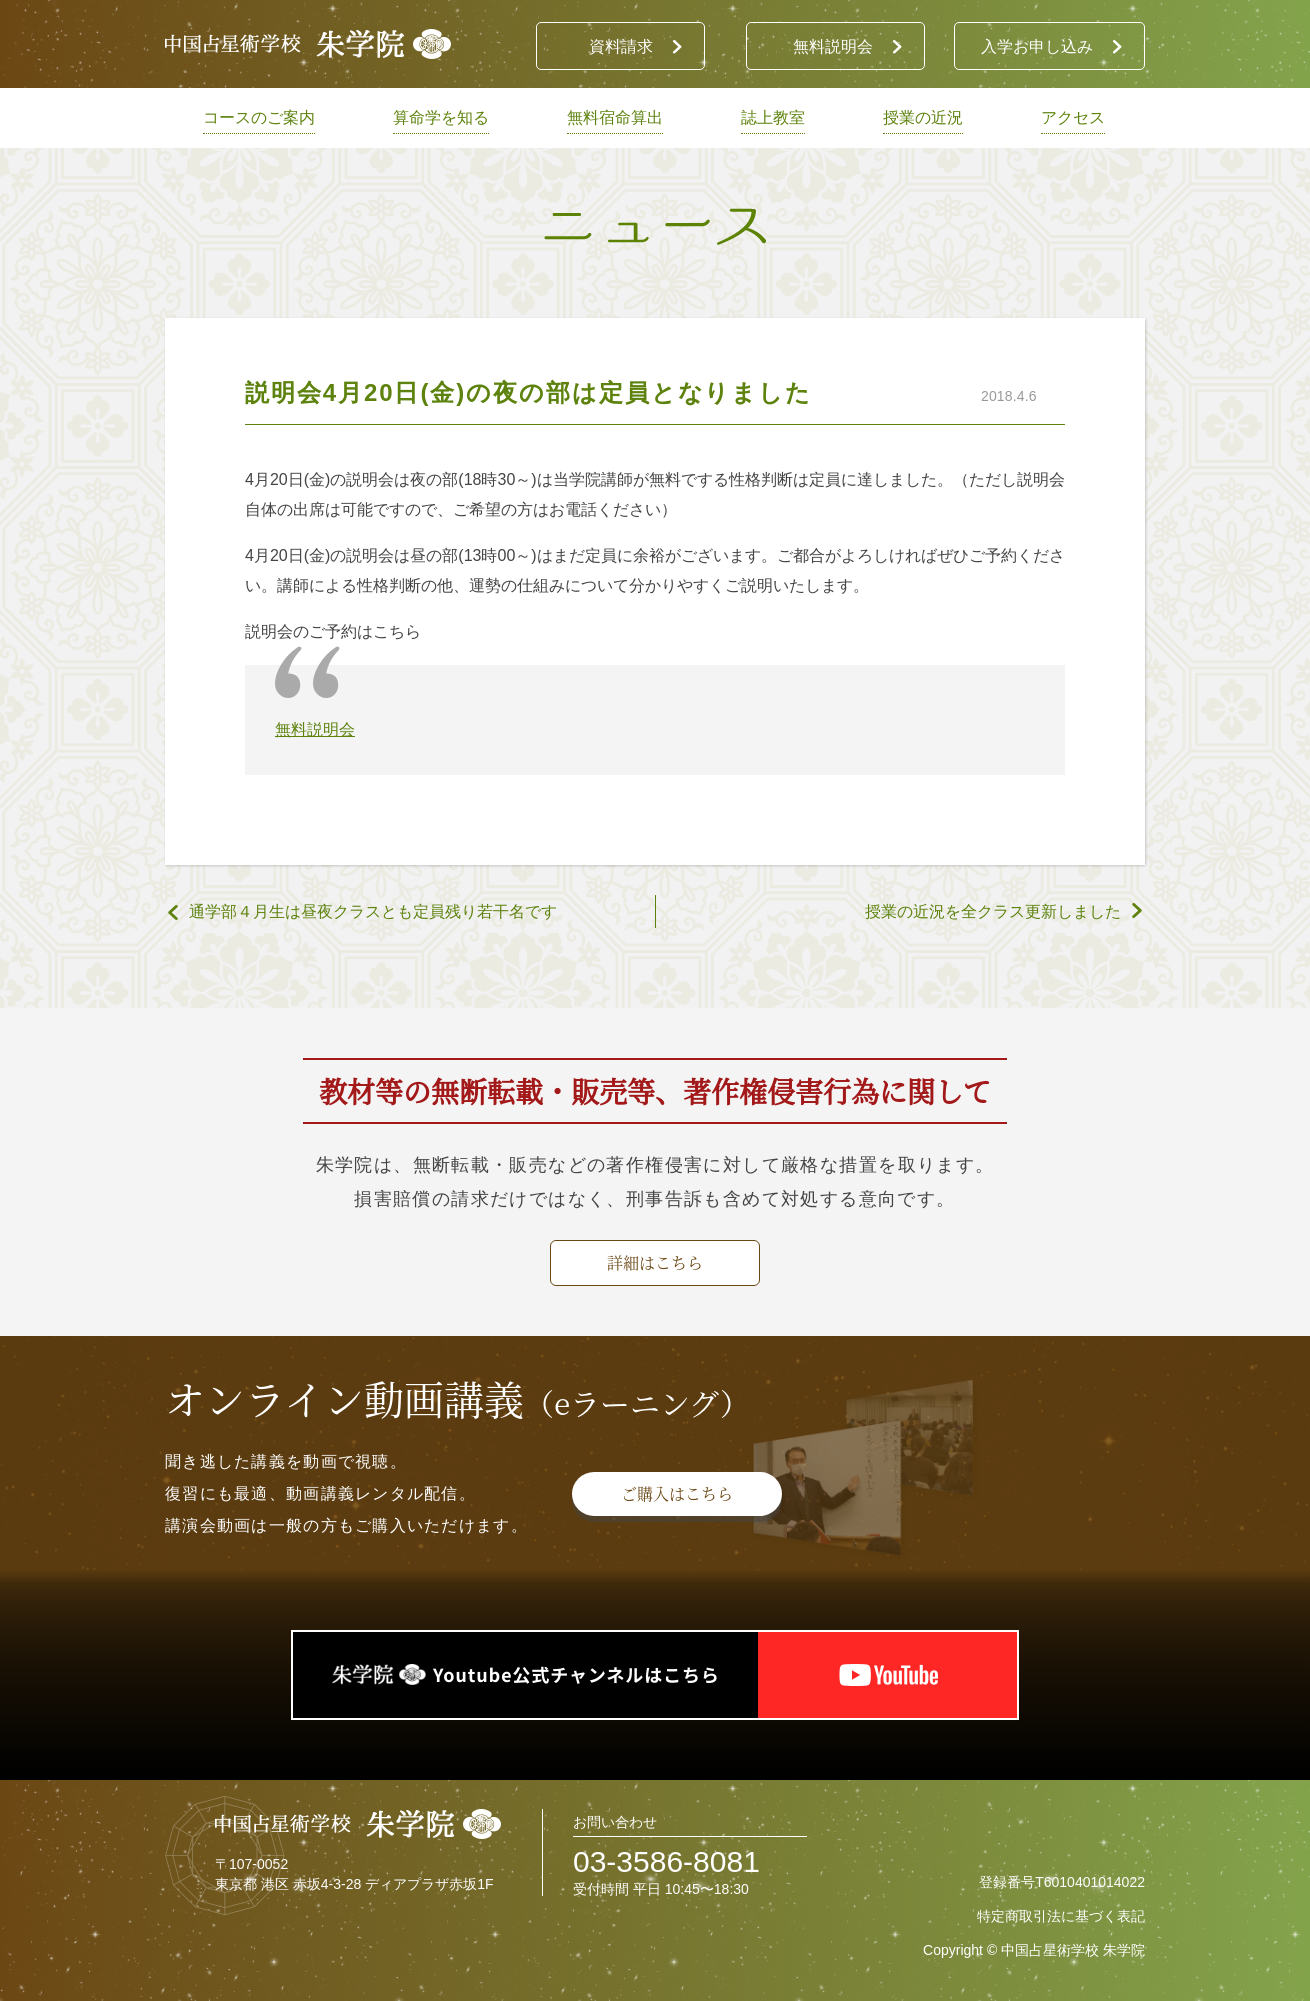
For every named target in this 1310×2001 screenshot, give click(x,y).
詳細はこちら (655, 1262)
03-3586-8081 (666, 1861)
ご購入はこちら (677, 1493)
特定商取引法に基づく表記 (1061, 1916)
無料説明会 (315, 729)
